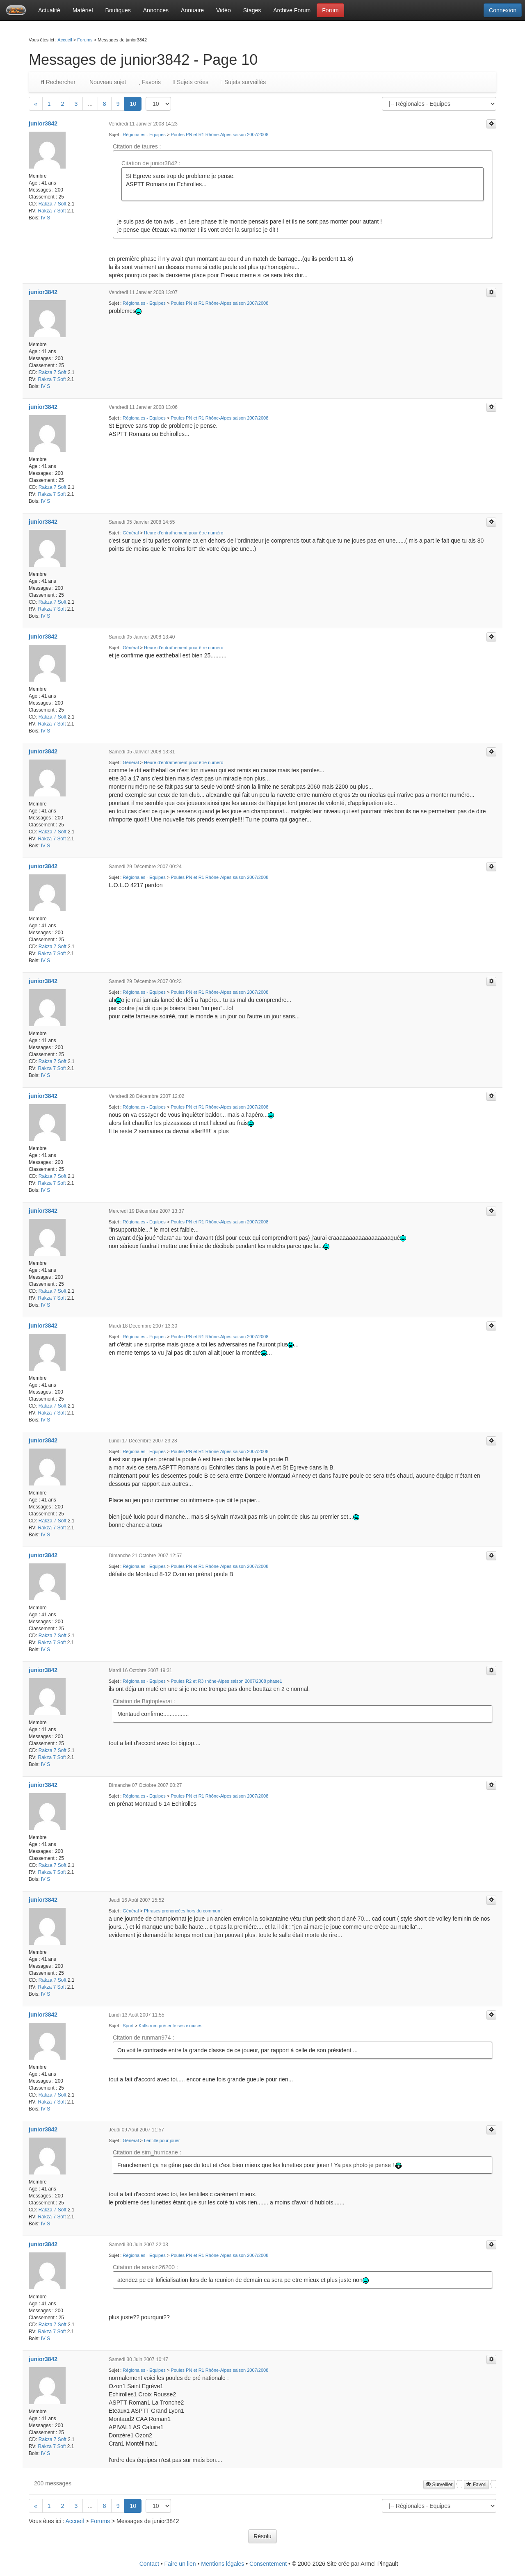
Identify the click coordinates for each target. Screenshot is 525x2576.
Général (131, 532)
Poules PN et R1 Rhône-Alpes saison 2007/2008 (219, 134)
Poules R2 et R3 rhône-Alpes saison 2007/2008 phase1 (226, 1681)
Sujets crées (190, 82)
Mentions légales (222, 2563)
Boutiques (118, 10)
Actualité (49, 10)
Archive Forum (291, 10)
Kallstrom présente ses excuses (170, 2025)
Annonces (156, 10)
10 (133, 103)
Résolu (262, 2536)
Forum (330, 10)
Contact (149, 2563)
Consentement (268, 2563)
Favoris (149, 82)
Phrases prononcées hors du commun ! (183, 1910)
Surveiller (439, 2484)
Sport (128, 2025)
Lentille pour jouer (162, 2140)
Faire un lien (180, 2563)
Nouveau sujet (107, 82)
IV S (45, 218)
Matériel (83, 10)
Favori (476, 2484)
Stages (252, 10)
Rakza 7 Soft (52, 204)
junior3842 (43, 123)
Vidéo (223, 10)
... (90, 103)
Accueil (64, 39)
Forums (84, 39)
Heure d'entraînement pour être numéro (184, 532)
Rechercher (58, 82)
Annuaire (192, 10)
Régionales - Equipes (144, 134)
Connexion (502, 10)
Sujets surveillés (243, 82)
